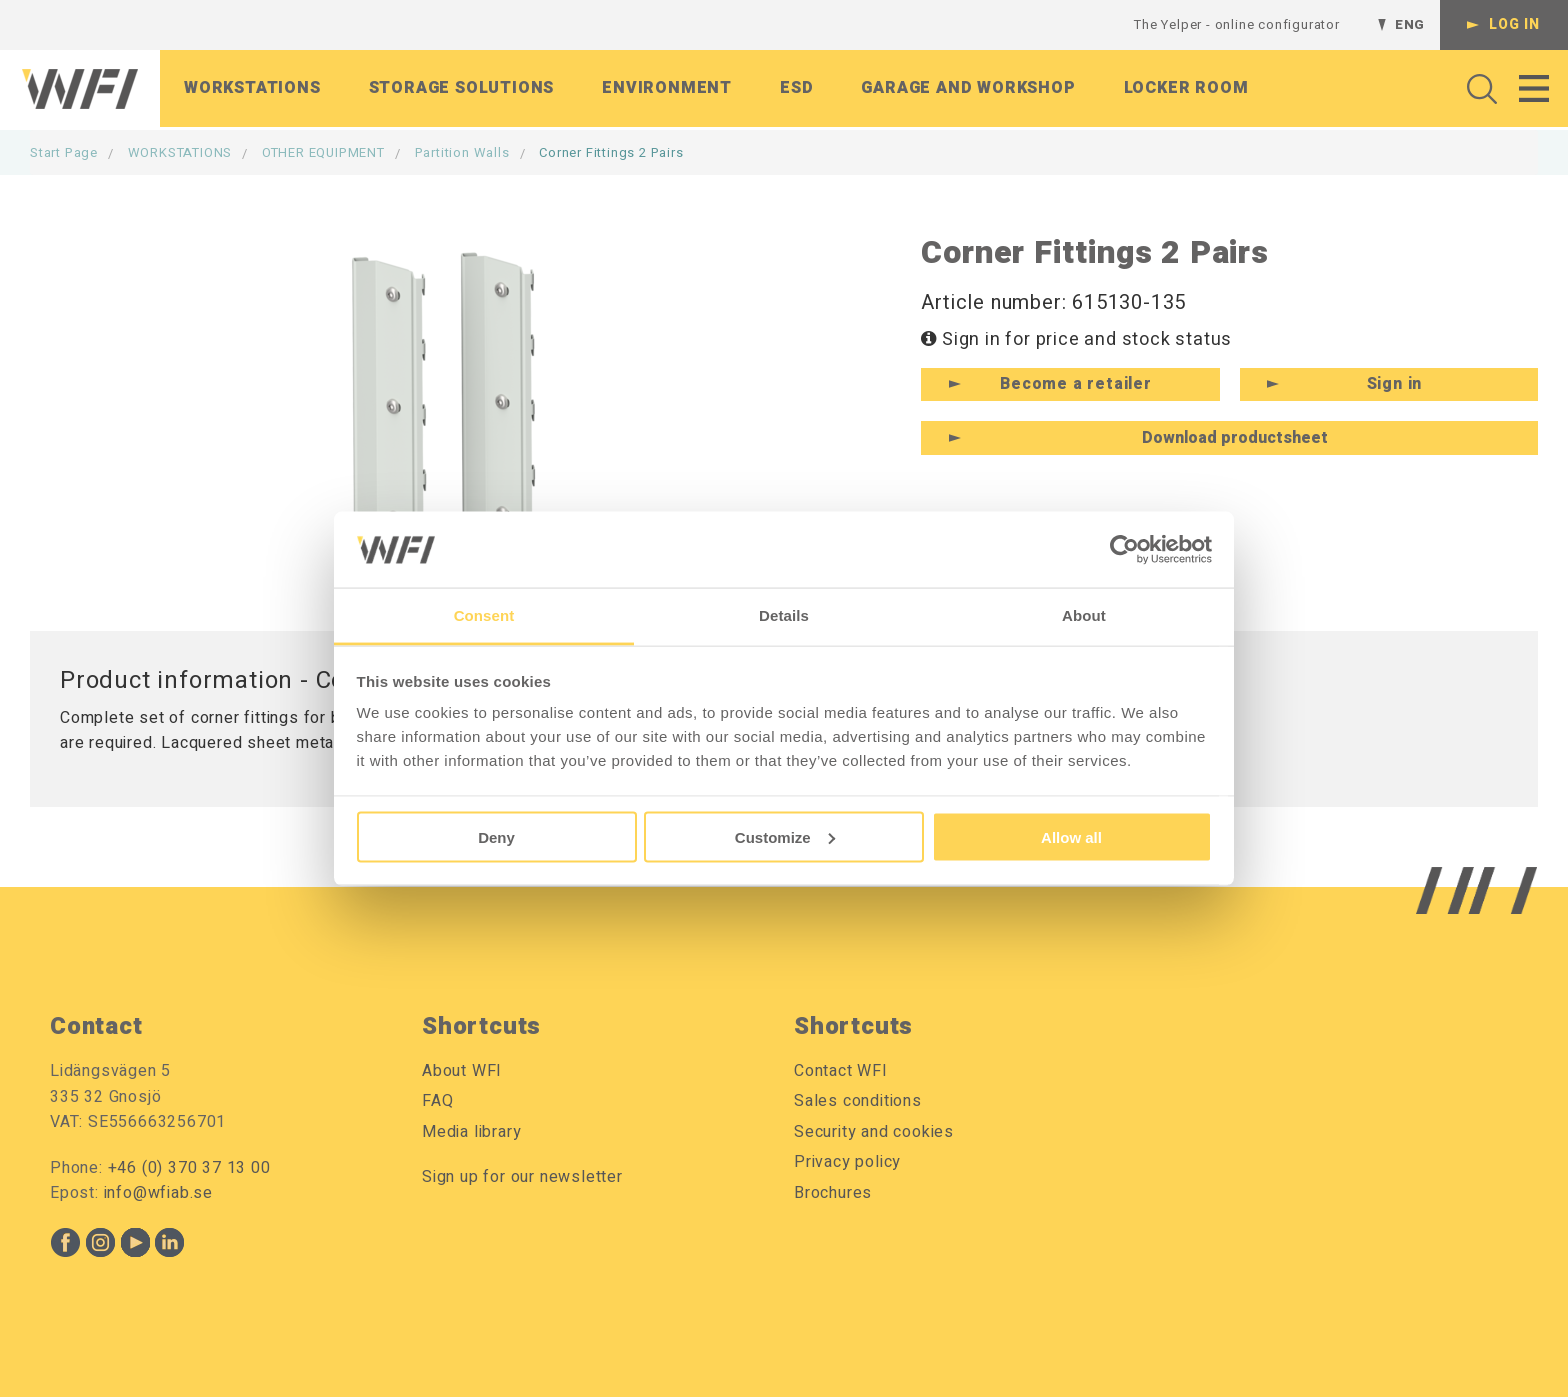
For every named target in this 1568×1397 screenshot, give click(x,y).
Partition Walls (462, 152)
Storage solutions (462, 89)
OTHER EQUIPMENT (323, 152)
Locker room (1186, 89)
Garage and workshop (968, 89)
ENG (1410, 24)
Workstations (252, 89)
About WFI (462, 1071)
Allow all (1071, 836)
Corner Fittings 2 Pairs (611, 152)
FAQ (437, 1101)
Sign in (1395, 384)
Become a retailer (1076, 384)
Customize (785, 836)
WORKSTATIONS (180, 152)
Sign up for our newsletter (522, 1177)
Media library (471, 1132)
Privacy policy (847, 1162)
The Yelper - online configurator (1237, 24)
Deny (496, 836)
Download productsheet (1235, 438)
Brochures (833, 1193)
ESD (796, 89)
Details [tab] (784, 615)
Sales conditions (858, 1101)
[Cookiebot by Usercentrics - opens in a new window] (1124, 549)
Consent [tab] (484, 615)
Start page (64, 152)
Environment (667, 89)
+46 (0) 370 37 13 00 (189, 1168)
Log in (1514, 24)
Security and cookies (874, 1132)
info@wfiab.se (158, 1193)
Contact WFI (841, 1071)
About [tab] (1084, 615)
